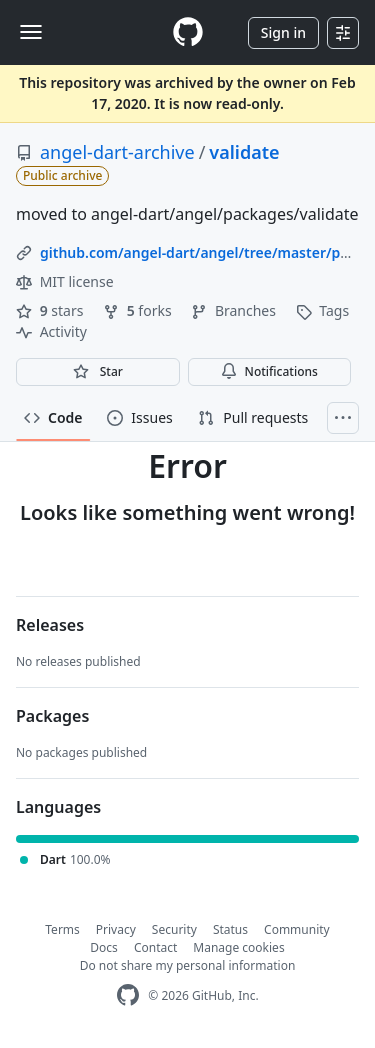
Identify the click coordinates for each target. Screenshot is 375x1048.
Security (174, 929)
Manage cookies (238, 947)
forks (139, 310)
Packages (52, 716)
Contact (155, 947)
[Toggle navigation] (31, 32)
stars (51, 310)
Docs (104, 947)
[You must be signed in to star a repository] (98, 372)
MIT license (65, 281)
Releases (50, 625)
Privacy (116, 929)
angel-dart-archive (117, 152)
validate (244, 152)
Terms (62, 929)
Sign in (283, 32)
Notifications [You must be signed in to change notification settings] (269, 371)
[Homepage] (188, 32)
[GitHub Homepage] (128, 995)
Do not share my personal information (188, 965)
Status (230, 929)
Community (297, 929)
